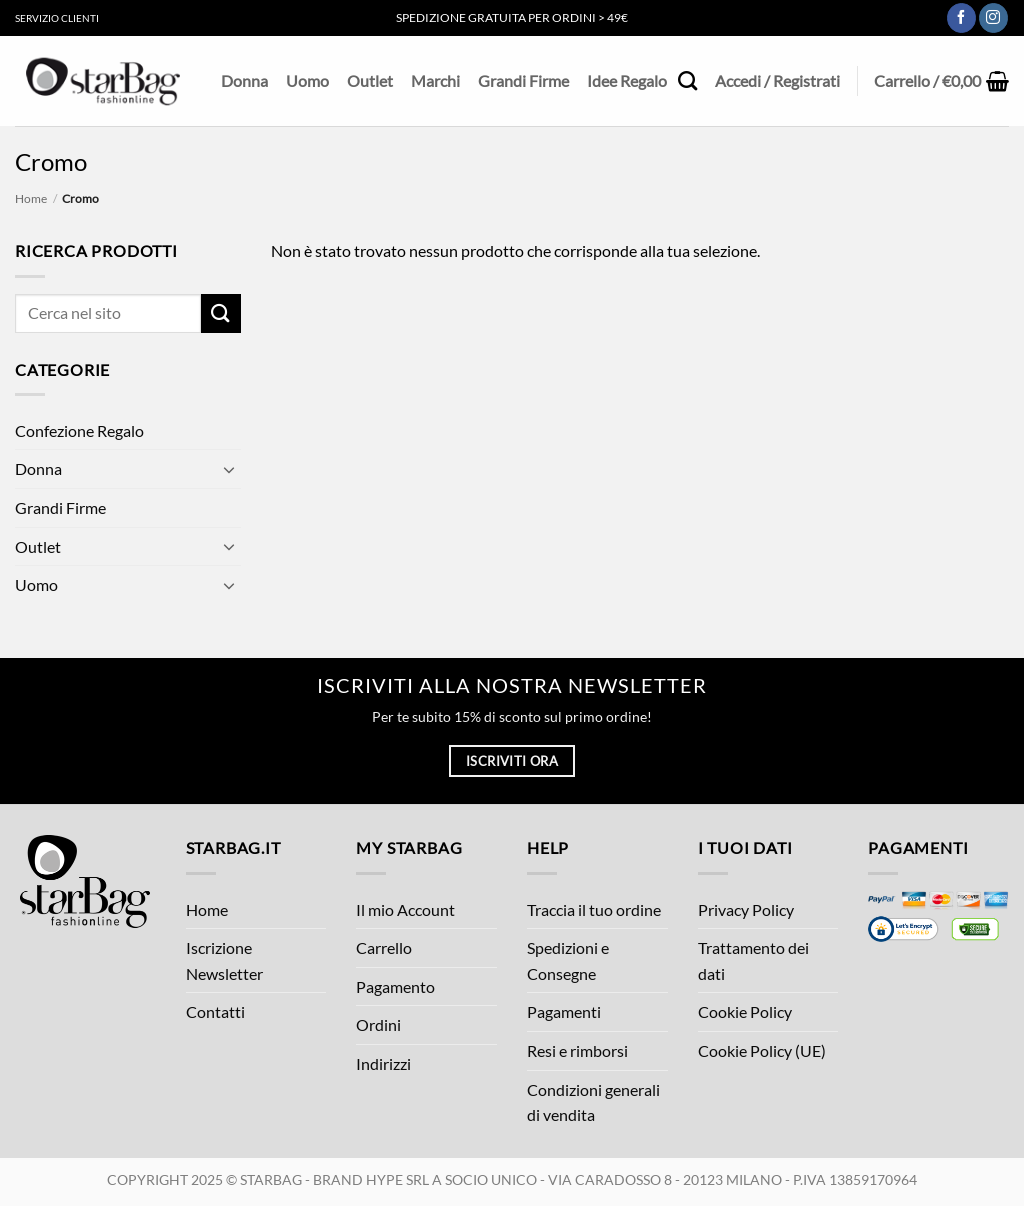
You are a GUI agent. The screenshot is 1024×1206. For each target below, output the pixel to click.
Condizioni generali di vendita (593, 1102)
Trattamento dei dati (753, 960)
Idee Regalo (627, 80)
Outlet (370, 80)
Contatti (215, 1011)
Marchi (435, 80)
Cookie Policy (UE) (762, 1050)
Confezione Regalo (79, 430)
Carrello (384, 947)
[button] (941, 81)
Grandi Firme (523, 80)
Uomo (307, 80)
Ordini (378, 1024)
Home (31, 198)
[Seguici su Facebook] (961, 18)
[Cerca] (687, 80)
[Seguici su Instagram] (993, 18)
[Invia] (221, 313)
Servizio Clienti (57, 18)
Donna (244, 80)
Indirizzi (383, 1063)
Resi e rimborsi (577, 1050)
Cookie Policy (745, 1011)
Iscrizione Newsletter (224, 960)
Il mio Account (405, 909)
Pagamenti (564, 1011)
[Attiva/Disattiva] (229, 469)
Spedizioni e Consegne (568, 960)
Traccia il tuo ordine (594, 909)
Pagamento (395, 986)
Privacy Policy (746, 909)
